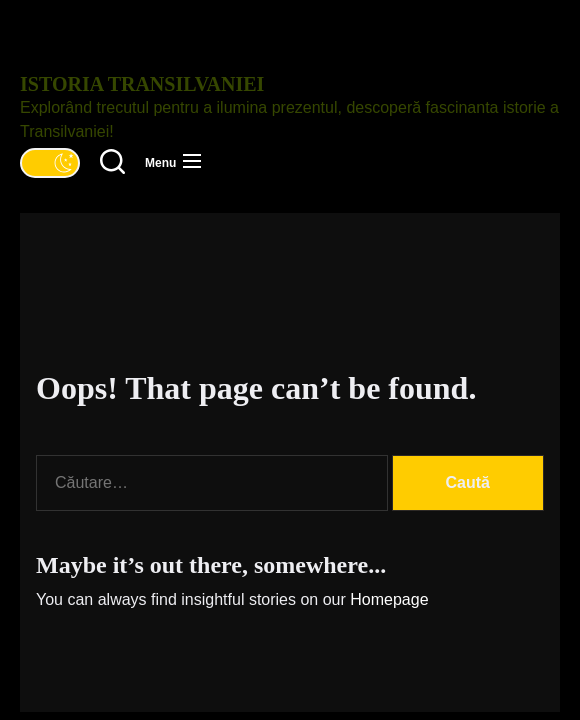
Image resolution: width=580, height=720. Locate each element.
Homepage (389, 599)
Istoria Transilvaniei (142, 84)
